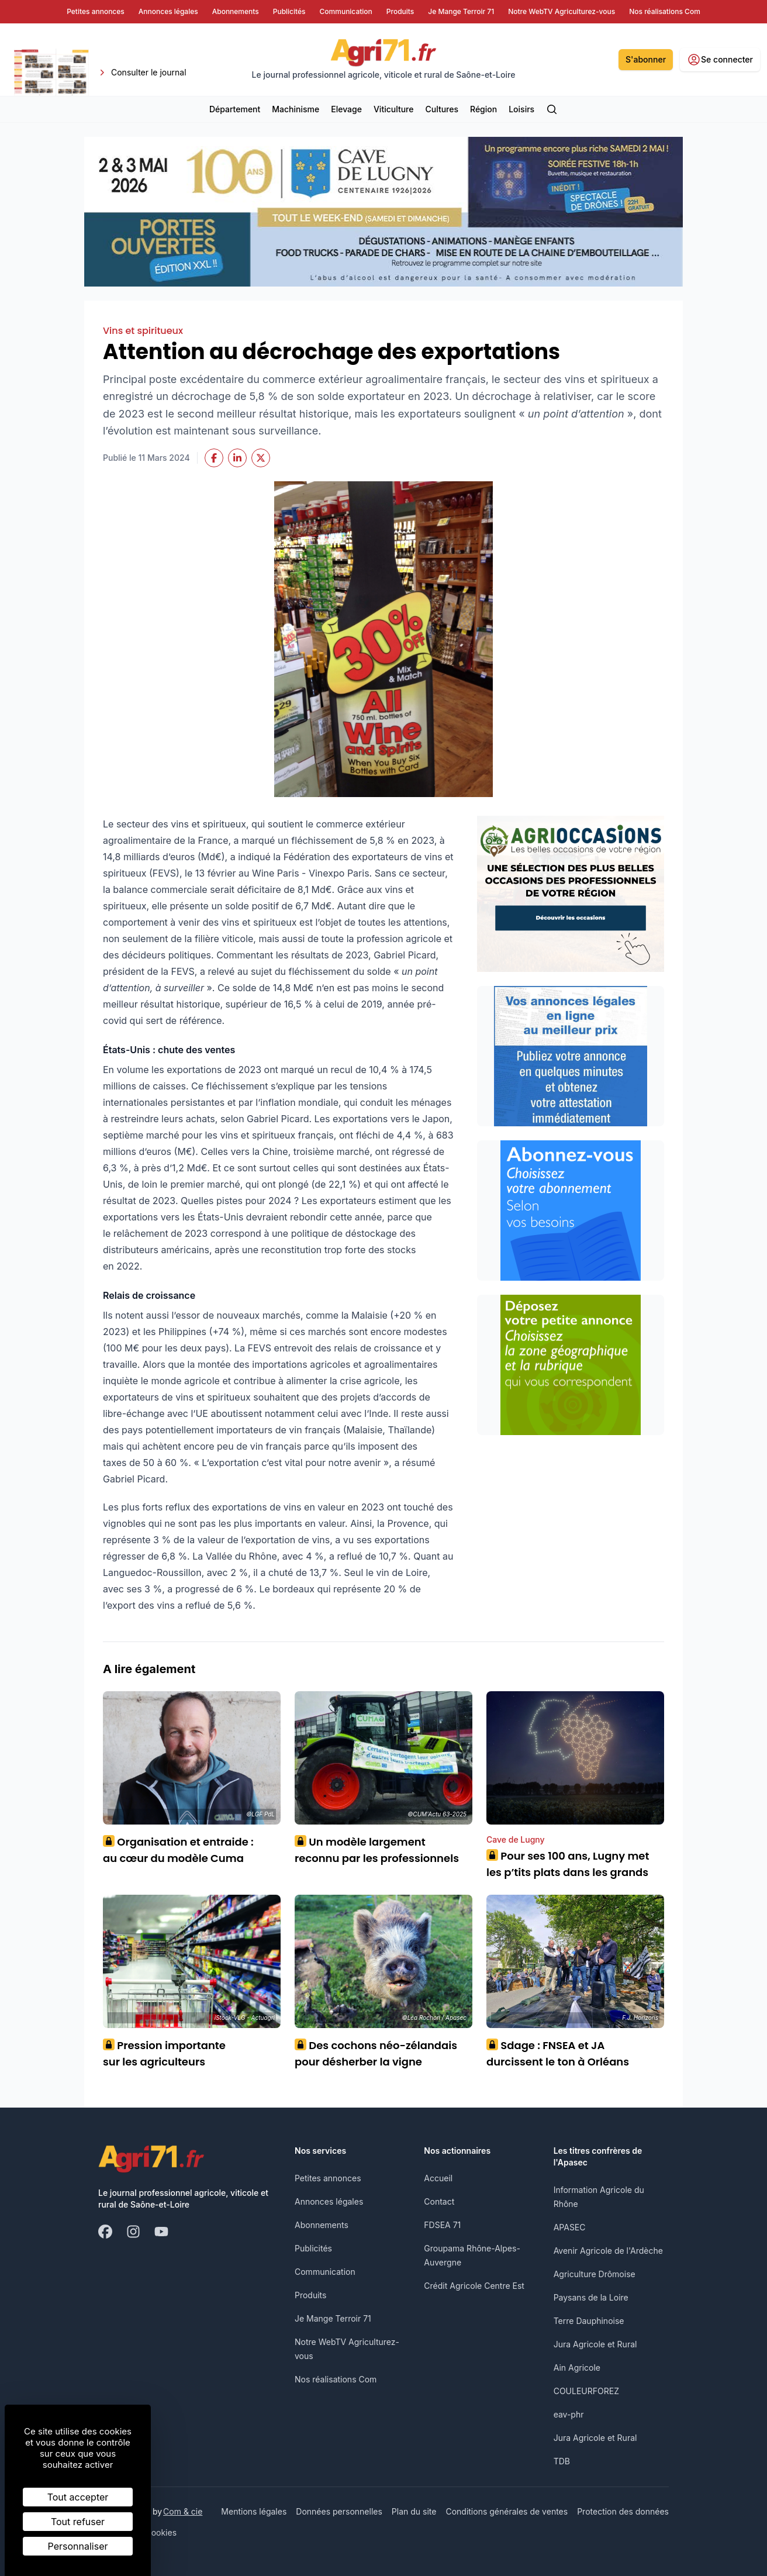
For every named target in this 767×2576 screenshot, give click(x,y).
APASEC (570, 2227)
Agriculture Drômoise (594, 2274)
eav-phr (569, 2414)
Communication (325, 2272)
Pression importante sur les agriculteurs (164, 2053)
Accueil (438, 2178)
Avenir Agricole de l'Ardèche (608, 2251)
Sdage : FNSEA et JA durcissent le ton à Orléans (557, 2053)
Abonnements (321, 2225)
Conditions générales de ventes (506, 2511)
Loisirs (521, 109)
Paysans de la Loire (591, 2297)
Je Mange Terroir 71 (333, 2318)
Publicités (313, 2248)
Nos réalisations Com (335, 2379)
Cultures (441, 109)
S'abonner (646, 59)
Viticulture (394, 109)
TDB (562, 2461)
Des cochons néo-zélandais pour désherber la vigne (376, 2053)
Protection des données (623, 2511)
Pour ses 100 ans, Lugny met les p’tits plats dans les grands (567, 1864)
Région (483, 109)
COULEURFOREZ (586, 2391)
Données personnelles (339, 2511)
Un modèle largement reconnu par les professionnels (377, 1849)
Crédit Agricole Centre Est (474, 2286)
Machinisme (295, 109)
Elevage (346, 109)
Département (234, 109)
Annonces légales (329, 2201)
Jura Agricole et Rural (595, 2344)
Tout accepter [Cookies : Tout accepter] (78, 2497)
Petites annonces (328, 2178)
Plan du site (414, 2511)
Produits (310, 2295)
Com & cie (182, 2511)
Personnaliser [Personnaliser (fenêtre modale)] (78, 2546)
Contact (439, 2201)
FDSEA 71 (442, 2225)
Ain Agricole (577, 2367)
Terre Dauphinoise (589, 2321)
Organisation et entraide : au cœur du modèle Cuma (178, 1849)
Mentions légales (253, 2511)
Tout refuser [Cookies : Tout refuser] (78, 2521)
